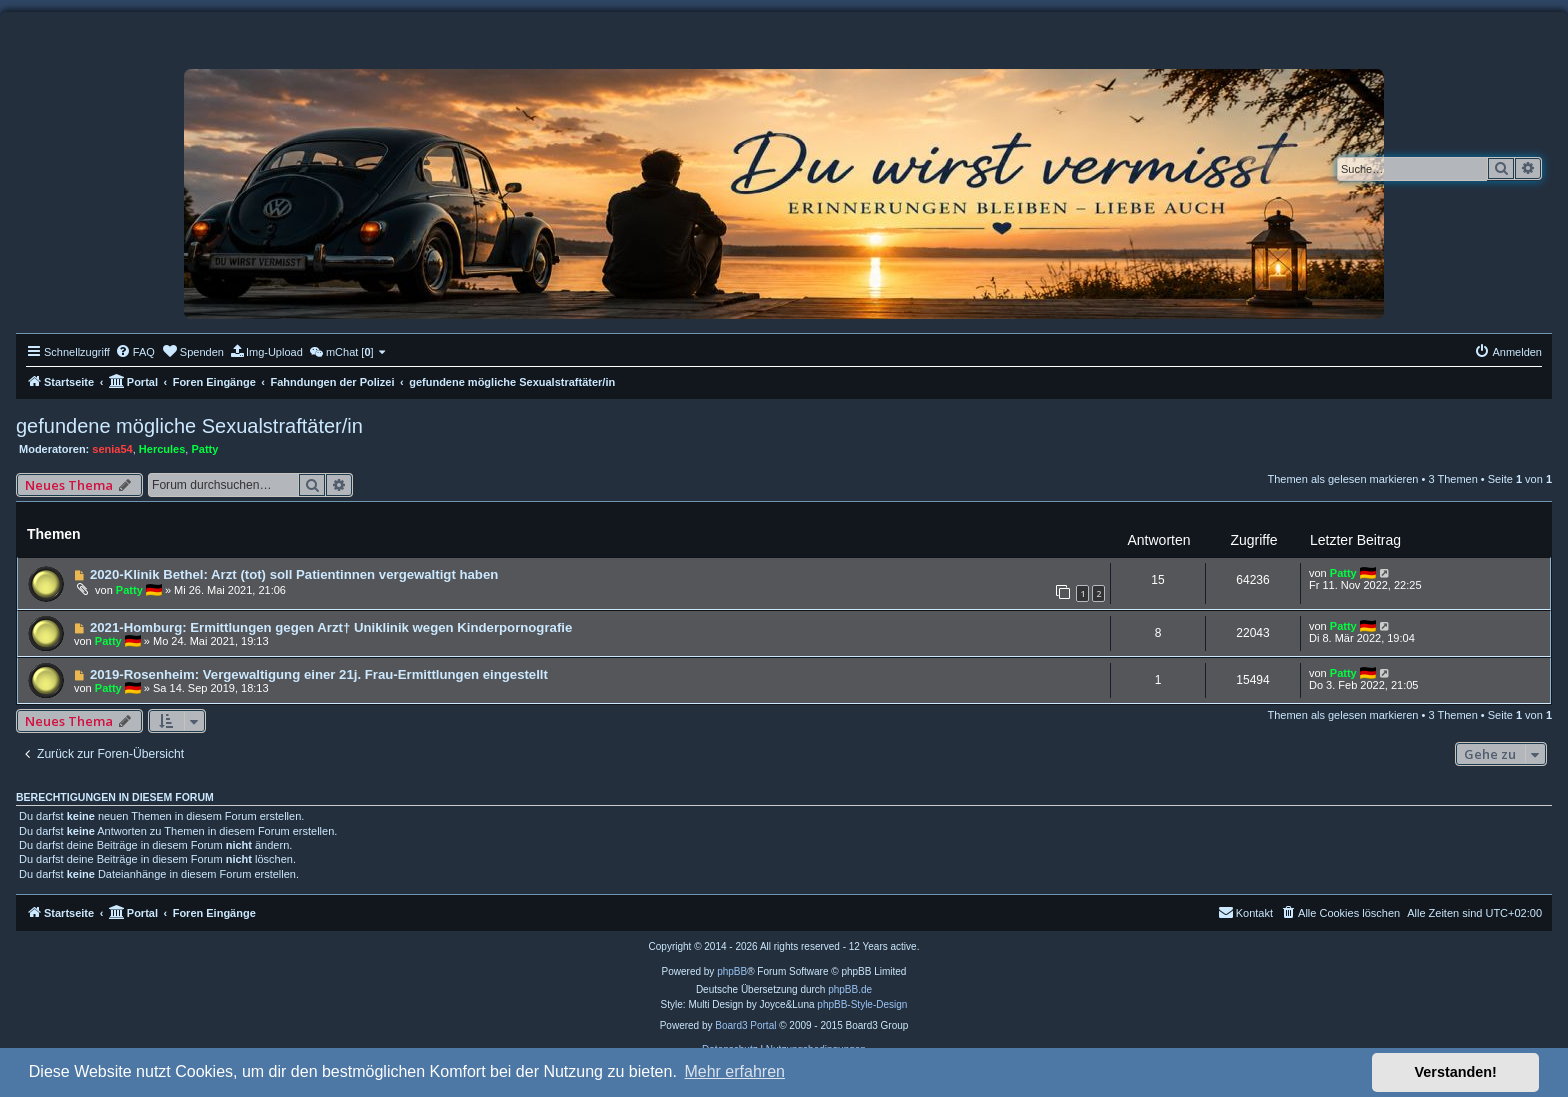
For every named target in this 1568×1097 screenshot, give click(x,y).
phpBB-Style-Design (862, 1004)
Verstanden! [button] (1456, 1072)
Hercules (162, 449)
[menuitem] (135, 352)
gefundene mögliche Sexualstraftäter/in (189, 426)
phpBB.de (850, 989)
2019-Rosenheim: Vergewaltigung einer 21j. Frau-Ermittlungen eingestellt (319, 674)
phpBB (732, 971)
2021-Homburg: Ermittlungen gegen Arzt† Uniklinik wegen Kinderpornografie (331, 627)
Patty (204, 449)
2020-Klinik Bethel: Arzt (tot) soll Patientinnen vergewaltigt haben (294, 574)
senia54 (112, 449)
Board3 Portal (745, 1025)
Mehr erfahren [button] (734, 1071)
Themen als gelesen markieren (1342, 479)
